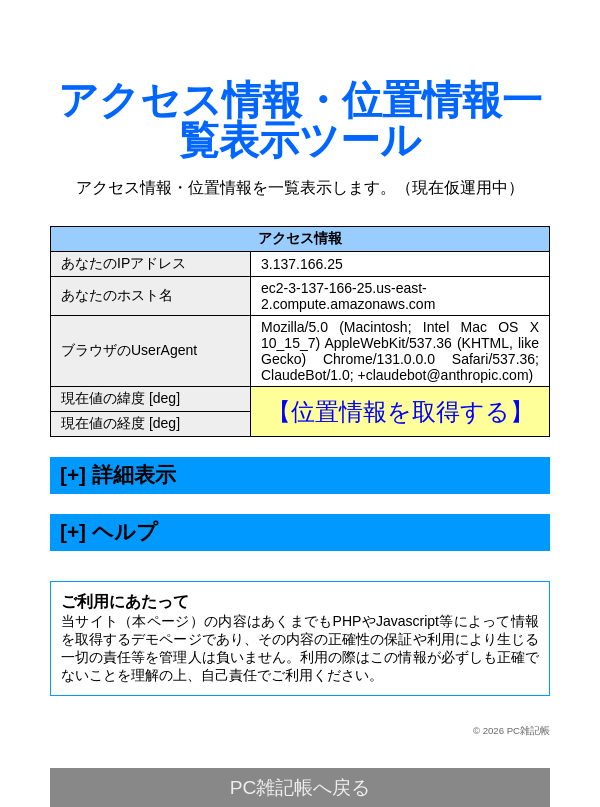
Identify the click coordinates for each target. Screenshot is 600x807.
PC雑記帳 (528, 730)
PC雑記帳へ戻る (300, 787)
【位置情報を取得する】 (400, 411)
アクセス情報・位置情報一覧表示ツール (300, 120)
